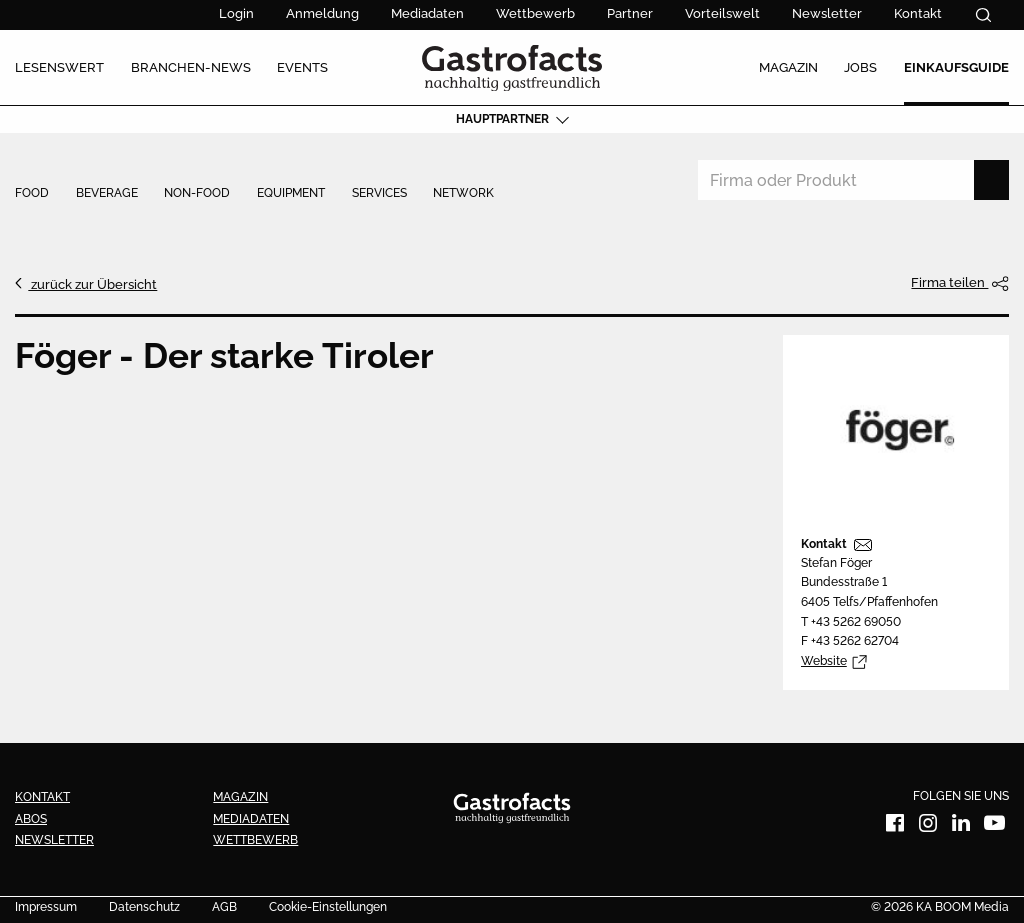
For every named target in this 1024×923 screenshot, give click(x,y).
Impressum (46, 908)
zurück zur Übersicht (92, 284)
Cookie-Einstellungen (328, 908)
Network (463, 194)
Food (32, 194)
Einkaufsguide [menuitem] (956, 67)
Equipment (291, 194)
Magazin (240, 797)
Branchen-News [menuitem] (191, 67)
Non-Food (197, 194)
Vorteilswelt (722, 13)
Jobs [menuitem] (860, 67)
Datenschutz (144, 908)
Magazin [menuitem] (788, 67)
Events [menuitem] (302, 67)
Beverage (107, 194)
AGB (224, 908)
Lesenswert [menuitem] (59, 67)
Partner (630, 13)
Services (379, 194)
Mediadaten (427, 13)
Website (824, 661)
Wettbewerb (535, 13)
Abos (31, 819)
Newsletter (827, 13)
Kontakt (918, 13)
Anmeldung (322, 13)
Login (236, 13)
